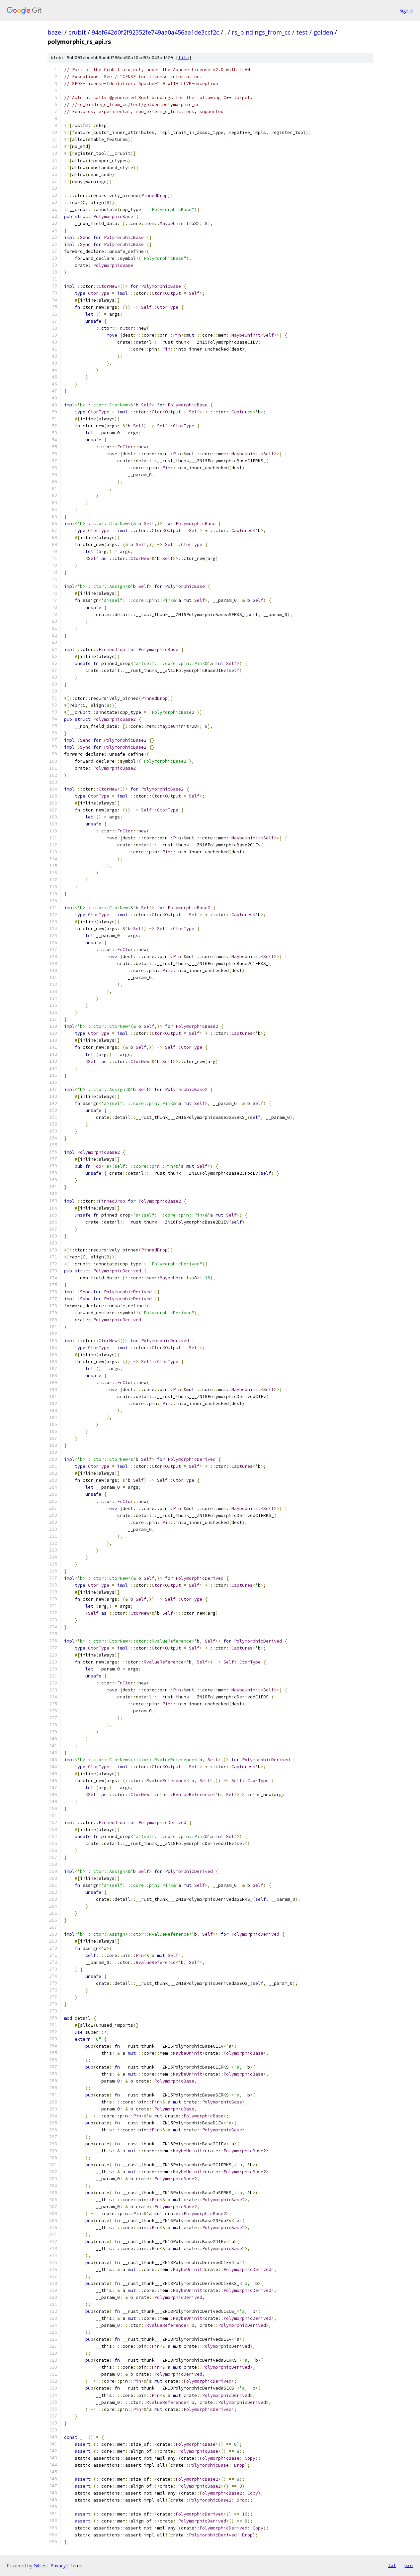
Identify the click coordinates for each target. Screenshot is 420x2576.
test (302, 32)
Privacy (58, 2565)
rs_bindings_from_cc (261, 32)
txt (392, 2565)
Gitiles (40, 2565)
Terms (77, 2565)
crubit (77, 32)
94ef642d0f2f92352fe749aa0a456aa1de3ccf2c (155, 32)
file (183, 57)
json (408, 2565)
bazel (55, 32)
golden (323, 32)
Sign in (406, 10)
